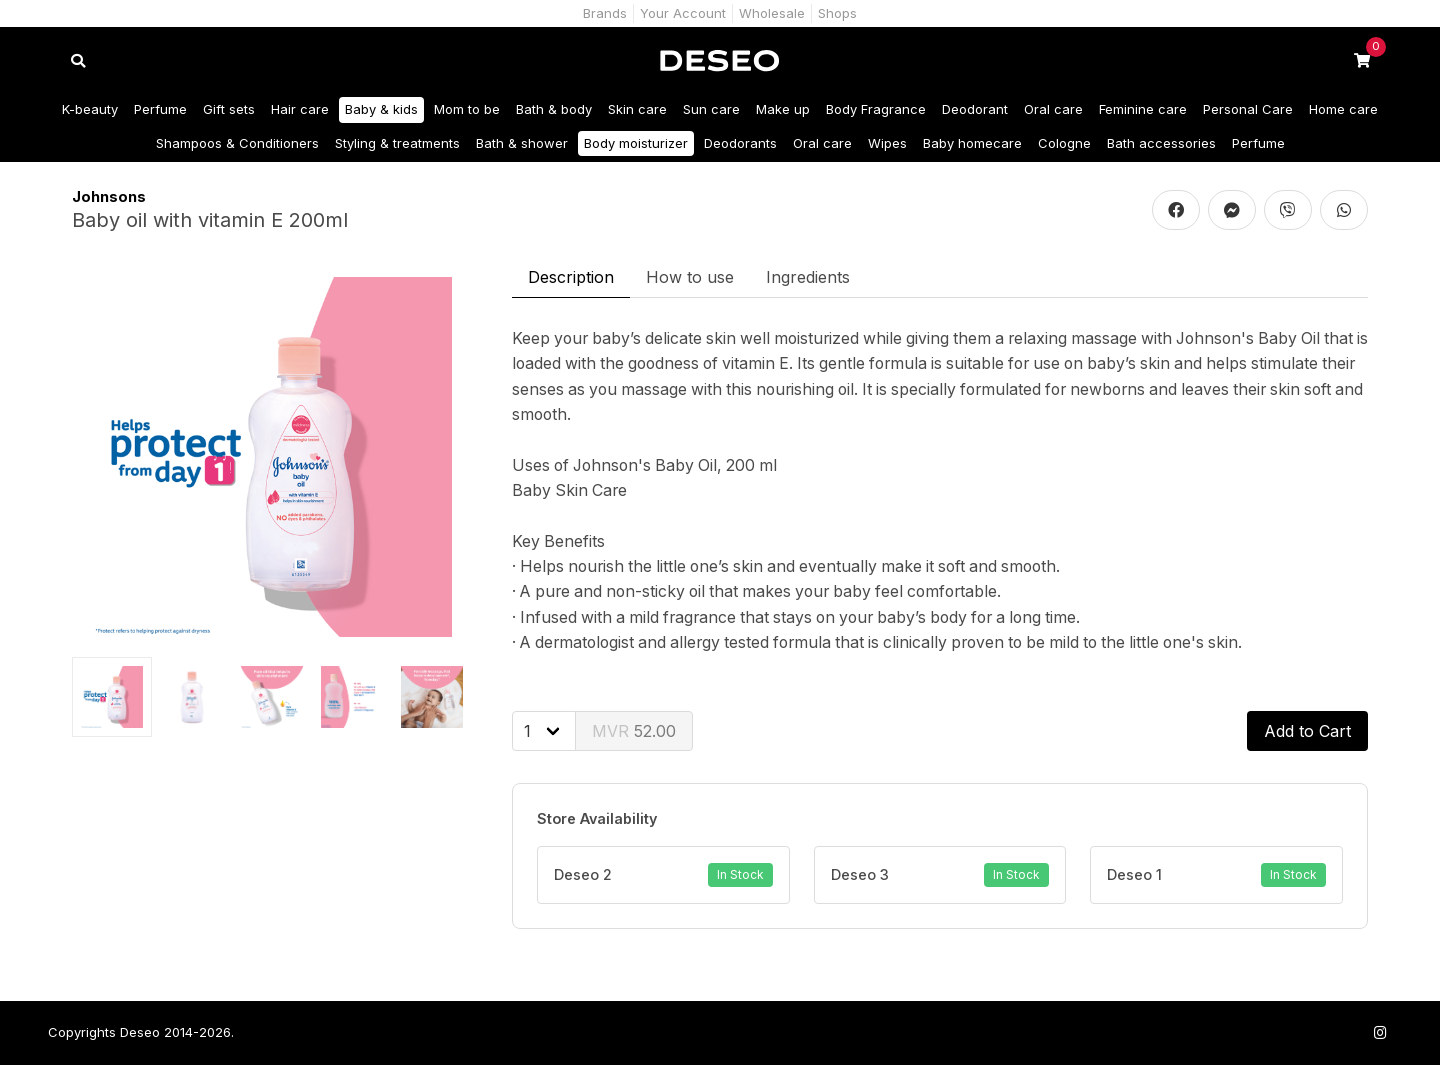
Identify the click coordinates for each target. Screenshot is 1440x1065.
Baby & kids (381, 109)
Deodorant (975, 109)
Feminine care (1143, 109)
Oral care (1053, 109)
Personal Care (1248, 109)
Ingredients (808, 277)
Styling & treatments (397, 143)
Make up (783, 109)
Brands (605, 13)
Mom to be (467, 109)
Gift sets (229, 109)
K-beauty (90, 109)
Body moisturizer (636, 143)
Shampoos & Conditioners (237, 143)
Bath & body (554, 109)
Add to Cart (1307, 731)
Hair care (300, 109)
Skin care (637, 109)
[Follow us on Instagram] (1380, 1032)
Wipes (887, 143)
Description (571, 277)
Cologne (1064, 143)
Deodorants (740, 143)
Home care (1343, 109)
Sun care (711, 109)
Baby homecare (972, 143)
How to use (690, 277)
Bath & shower (522, 143)
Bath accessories (1161, 143)
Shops (837, 13)
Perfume (160, 109)
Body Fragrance (876, 109)
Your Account (683, 13)
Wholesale (772, 13)
